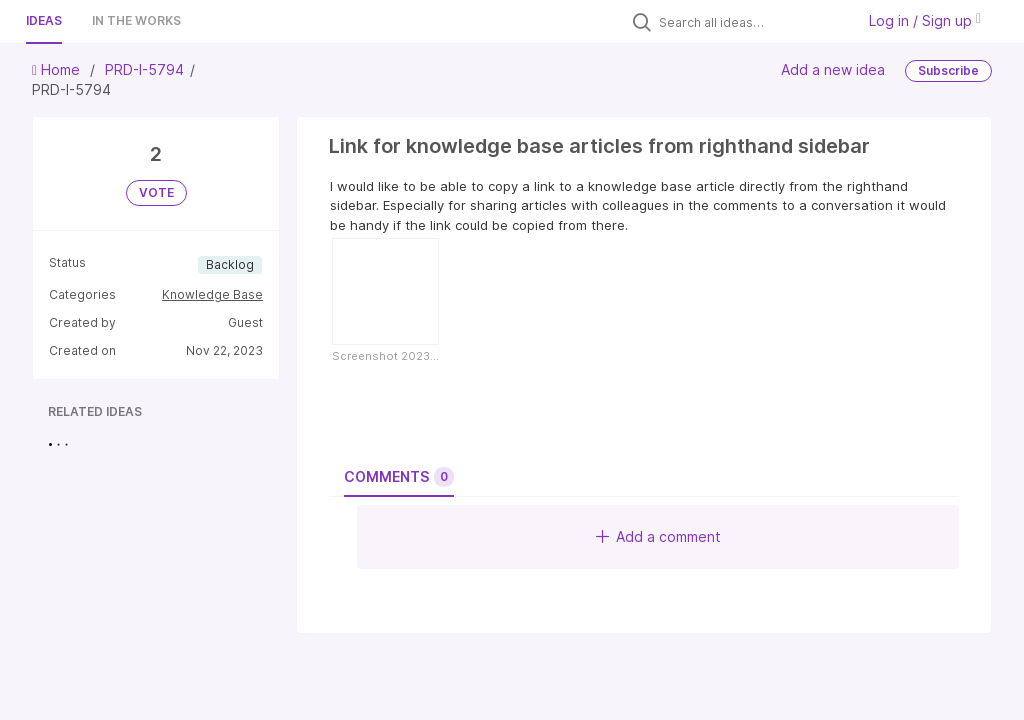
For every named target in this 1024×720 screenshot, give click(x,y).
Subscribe (948, 70)
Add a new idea (833, 69)
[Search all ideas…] (752, 22)
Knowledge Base (212, 294)
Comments (399, 477)
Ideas (44, 20)
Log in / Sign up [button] (925, 20)
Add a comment (658, 536)
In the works (136, 20)
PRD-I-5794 (144, 69)
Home (58, 69)
